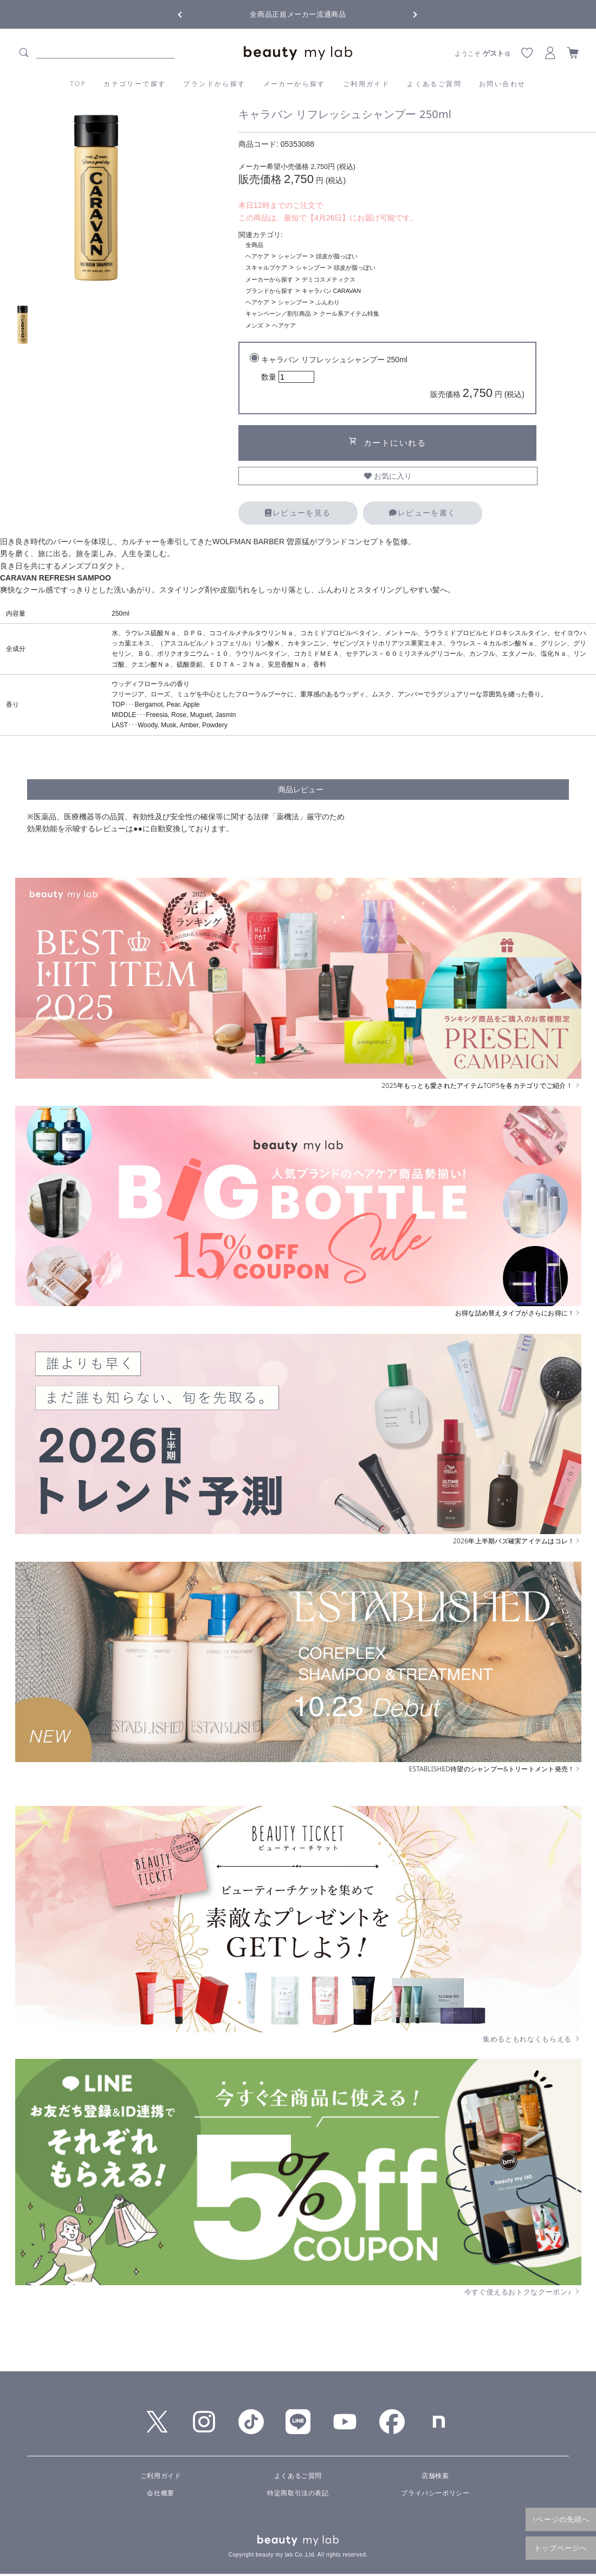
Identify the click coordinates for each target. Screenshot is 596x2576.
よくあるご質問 (434, 83)
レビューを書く (422, 512)
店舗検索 (435, 2476)
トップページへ (561, 2548)
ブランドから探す (214, 83)
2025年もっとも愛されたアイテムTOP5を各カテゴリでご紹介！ (481, 1085)
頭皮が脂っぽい (337, 256)
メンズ (254, 325)
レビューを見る (298, 512)
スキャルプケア (266, 267)
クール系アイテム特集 (349, 313)
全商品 (254, 245)
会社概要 (160, 2493)
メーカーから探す (294, 83)
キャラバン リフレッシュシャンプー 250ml (392, 378)
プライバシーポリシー (435, 2493)
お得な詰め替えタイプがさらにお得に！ (518, 1313)
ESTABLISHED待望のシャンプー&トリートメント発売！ (495, 1769)
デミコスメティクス (328, 279)
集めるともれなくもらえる (532, 2039)
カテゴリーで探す (134, 83)
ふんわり (328, 302)
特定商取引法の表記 (297, 2493)
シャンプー (293, 256)
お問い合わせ (502, 83)
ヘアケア (257, 256)
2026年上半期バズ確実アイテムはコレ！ (517, 1541)
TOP (78, 83)
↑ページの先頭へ (560, 2519)
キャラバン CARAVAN (331, 291)
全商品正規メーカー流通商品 (298, 14)
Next (406, 13)
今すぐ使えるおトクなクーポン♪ (522, 2291)
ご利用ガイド (366, 83)
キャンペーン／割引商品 (278, 313)
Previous (189, 13)
